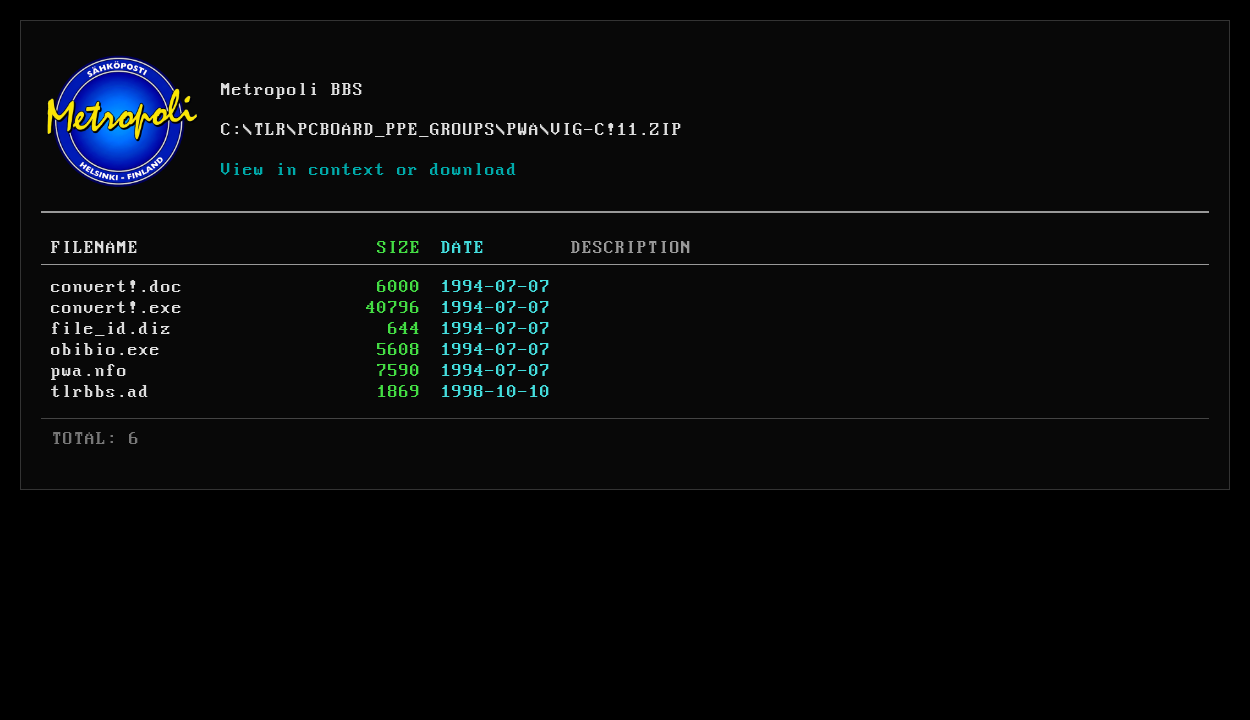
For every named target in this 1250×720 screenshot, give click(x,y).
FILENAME (95, 248)
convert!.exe (117, 308)
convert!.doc (117, 287)
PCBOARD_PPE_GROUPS (397, 130)
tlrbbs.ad (100, 392)
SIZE (399, 248)
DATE (463, 248)
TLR (270, 130)
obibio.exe (106, 350)
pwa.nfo (89, 371)
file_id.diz (111, 329)
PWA (523, 130)
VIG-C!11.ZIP (617, 130)
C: (232, 130)
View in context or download (369, 170)
